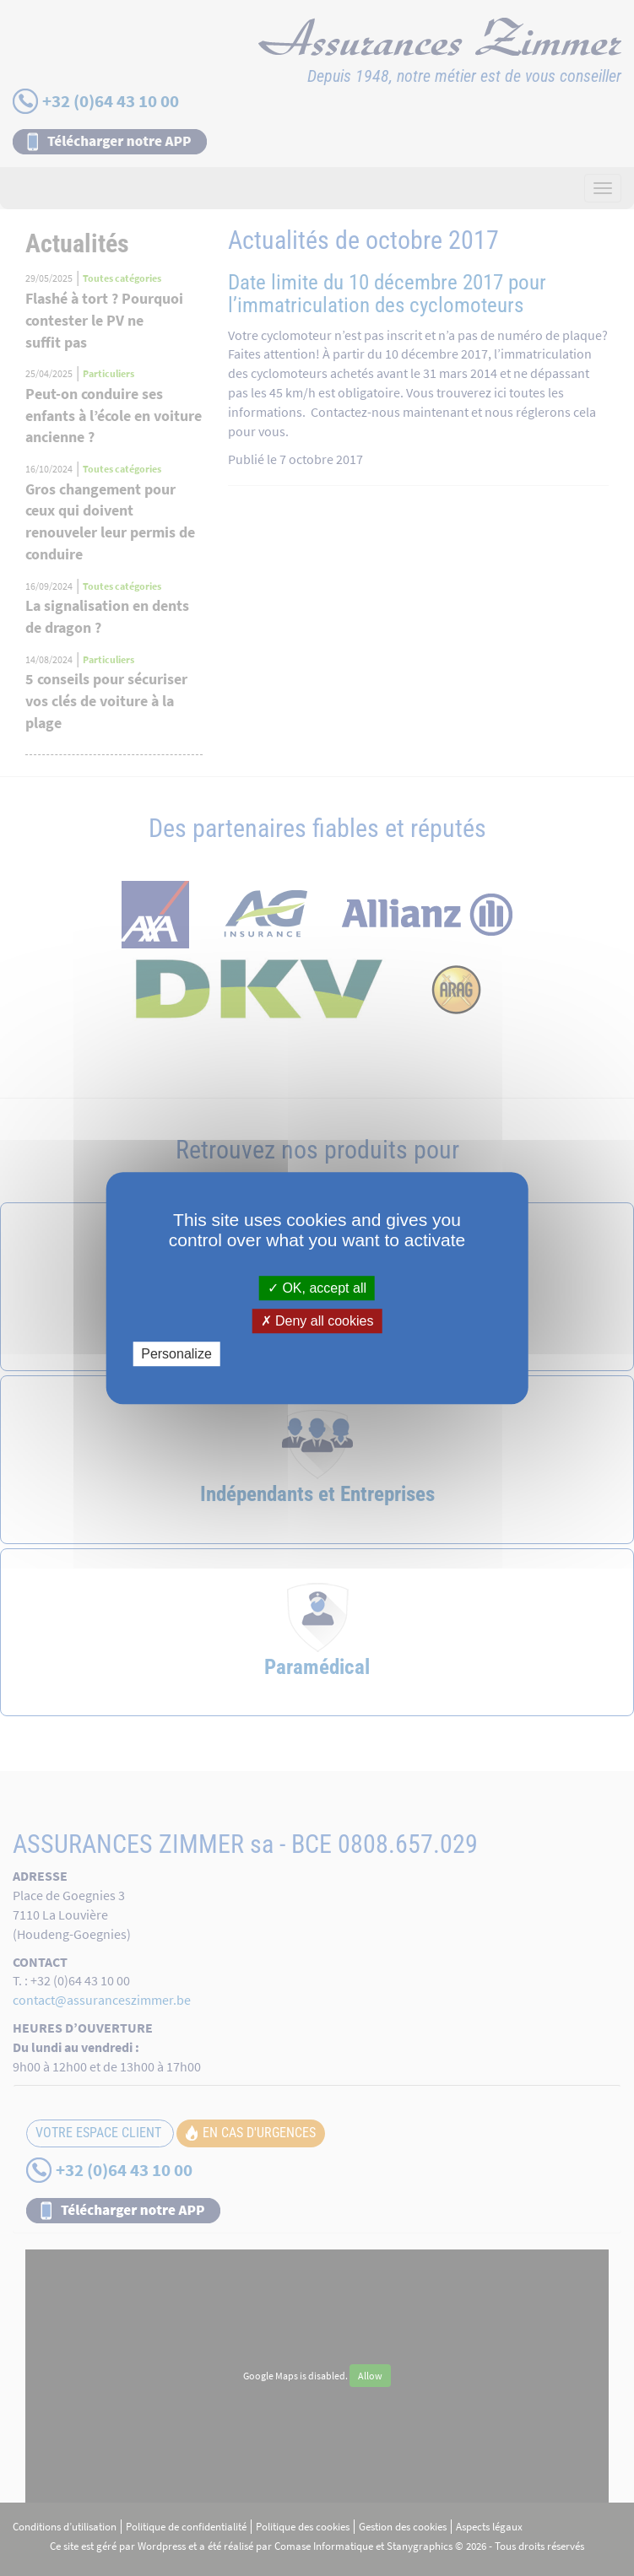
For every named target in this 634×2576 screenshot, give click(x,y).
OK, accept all (317, 1288)
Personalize (176, 1354)
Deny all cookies (317, 1321)
